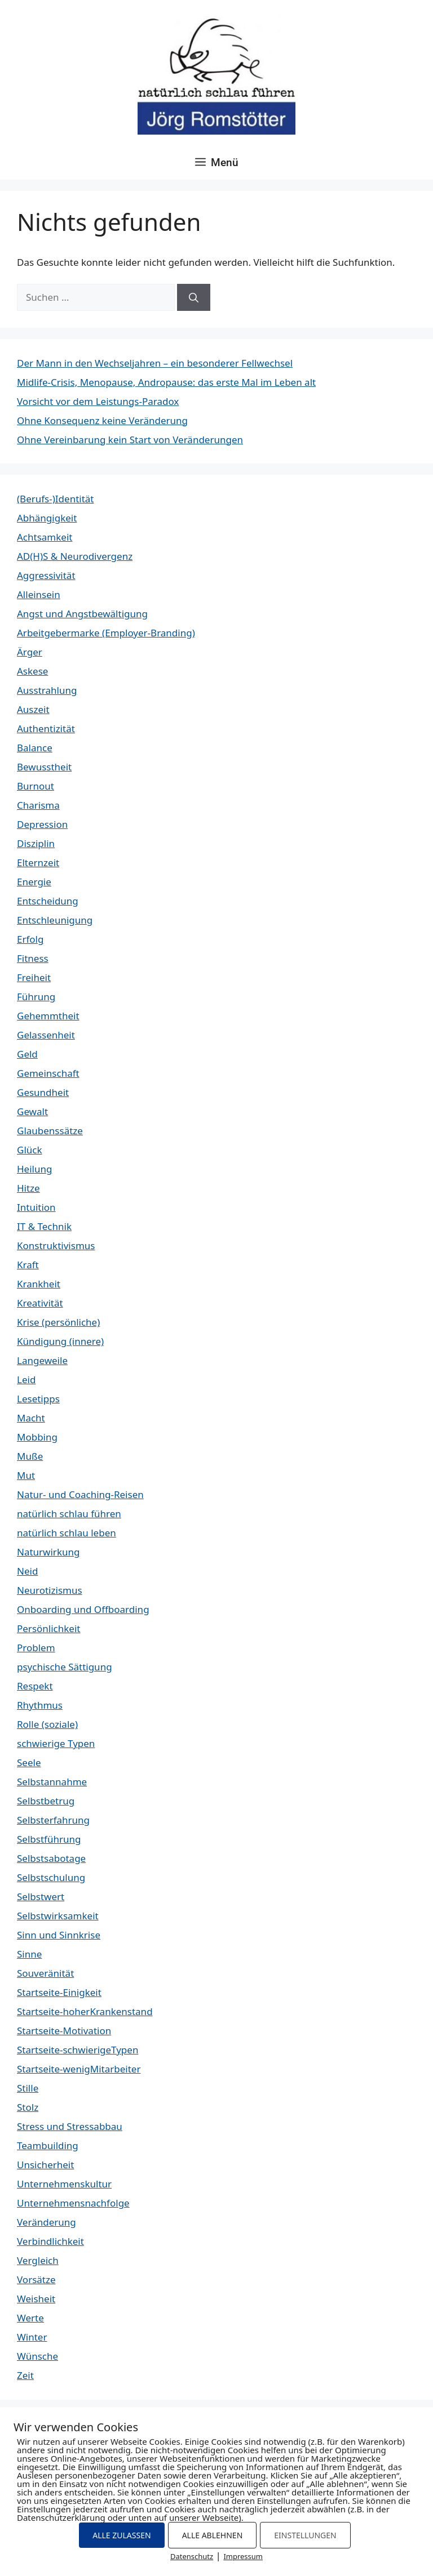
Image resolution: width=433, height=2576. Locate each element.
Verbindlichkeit (50, 2241)
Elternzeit (38, 862)
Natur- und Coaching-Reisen (80, 1494)
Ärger (29, 651)
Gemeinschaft (48, 1073)
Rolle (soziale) (47, 1724)
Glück (29, 1149)
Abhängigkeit (47, 517)
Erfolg (30, 939)
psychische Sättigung (64, 1666)
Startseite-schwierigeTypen (77, 2049)
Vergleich (38, 2260)
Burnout (35, 785)
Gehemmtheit (48, 1015)
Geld (27, 1054)
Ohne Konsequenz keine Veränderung (102, 420)
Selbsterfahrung (53, 1819)
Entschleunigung (54, 919)
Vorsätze (36, 2279)
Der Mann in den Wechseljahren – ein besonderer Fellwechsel (155, 362)
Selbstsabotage (51, 1858)
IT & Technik (44, 1226)
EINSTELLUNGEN (305, 2535)
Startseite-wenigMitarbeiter (78, 2068)
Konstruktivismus (56, 1245)
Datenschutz (191, 2556)
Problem (36, 1647)
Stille (27, 2088)
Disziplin (36, 843)
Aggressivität (46, 575)
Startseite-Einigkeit (59, 1992)
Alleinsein (38, 594)
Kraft (28, 1264)
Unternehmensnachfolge (73, 2202)
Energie (34, 881)
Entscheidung (47, 900)
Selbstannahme (52, 1781)
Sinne (29, 1953)
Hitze (28, 1188)
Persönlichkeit (48, 1628)
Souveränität (45, 1973)
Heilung (34, 1168)
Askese (32, 671)
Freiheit (34, 977)
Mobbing (37, 1436)
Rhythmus (40, 1705)
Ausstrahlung (47, 690)
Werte (30, 2317)
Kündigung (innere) (60, 1341)
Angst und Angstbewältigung (82, 613)
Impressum (243, 2556)
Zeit (25, 2375)
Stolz (27, 2107)
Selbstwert (40, 1896)
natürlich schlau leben (66, 1532)
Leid (26, 1379)
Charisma (38, 805)
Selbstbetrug (45, 1800)
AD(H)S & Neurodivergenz (74, 556)
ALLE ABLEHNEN (212, 2535)
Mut (26, 1475)
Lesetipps (38, 1398)
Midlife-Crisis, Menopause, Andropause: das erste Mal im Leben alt (166, 382)
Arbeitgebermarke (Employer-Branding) (106, 632)
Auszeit (33, 709)
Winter (32, 2336)
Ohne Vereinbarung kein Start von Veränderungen (130, 439)
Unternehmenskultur (64, 2183)
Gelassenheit (46, 1034)
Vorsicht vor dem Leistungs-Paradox (98, 401)
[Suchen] (193, 297)
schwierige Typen (56, 1743)
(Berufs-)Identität (55, 498)
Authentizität (46, 728)
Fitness (32, 958)
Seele (29, 1762)
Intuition (36, 1207)
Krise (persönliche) (58, 1322)
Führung (36, 996)
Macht (31, 1417)
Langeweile (42, 1360)
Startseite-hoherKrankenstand (85, 2011)
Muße (30, 1456)
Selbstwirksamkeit (58, 1915)
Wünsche (37, 2356)
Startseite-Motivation (64, 2030)
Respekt (35, 1685)
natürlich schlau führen (69, 1513)
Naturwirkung (48, 1551)
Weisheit (36, 2298)
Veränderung (46, 2222)
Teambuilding (47, 2145)
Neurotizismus (49, 1590)
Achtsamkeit (44, 537)
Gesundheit (43, 1092)
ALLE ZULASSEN (121, 2535)
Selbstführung (49, 1839)
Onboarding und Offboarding (83, 1609)
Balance (34, 747)
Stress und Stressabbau (69, 2126)
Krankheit (38, 1283)
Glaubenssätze (50, 1130)
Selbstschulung (51, 1877)
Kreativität (40, 1302)
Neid (27, 1571)
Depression (42, 824)
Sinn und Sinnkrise (58, 1934)
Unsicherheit (45, 2164)
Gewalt (32, 1111)
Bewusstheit (44, 766)
